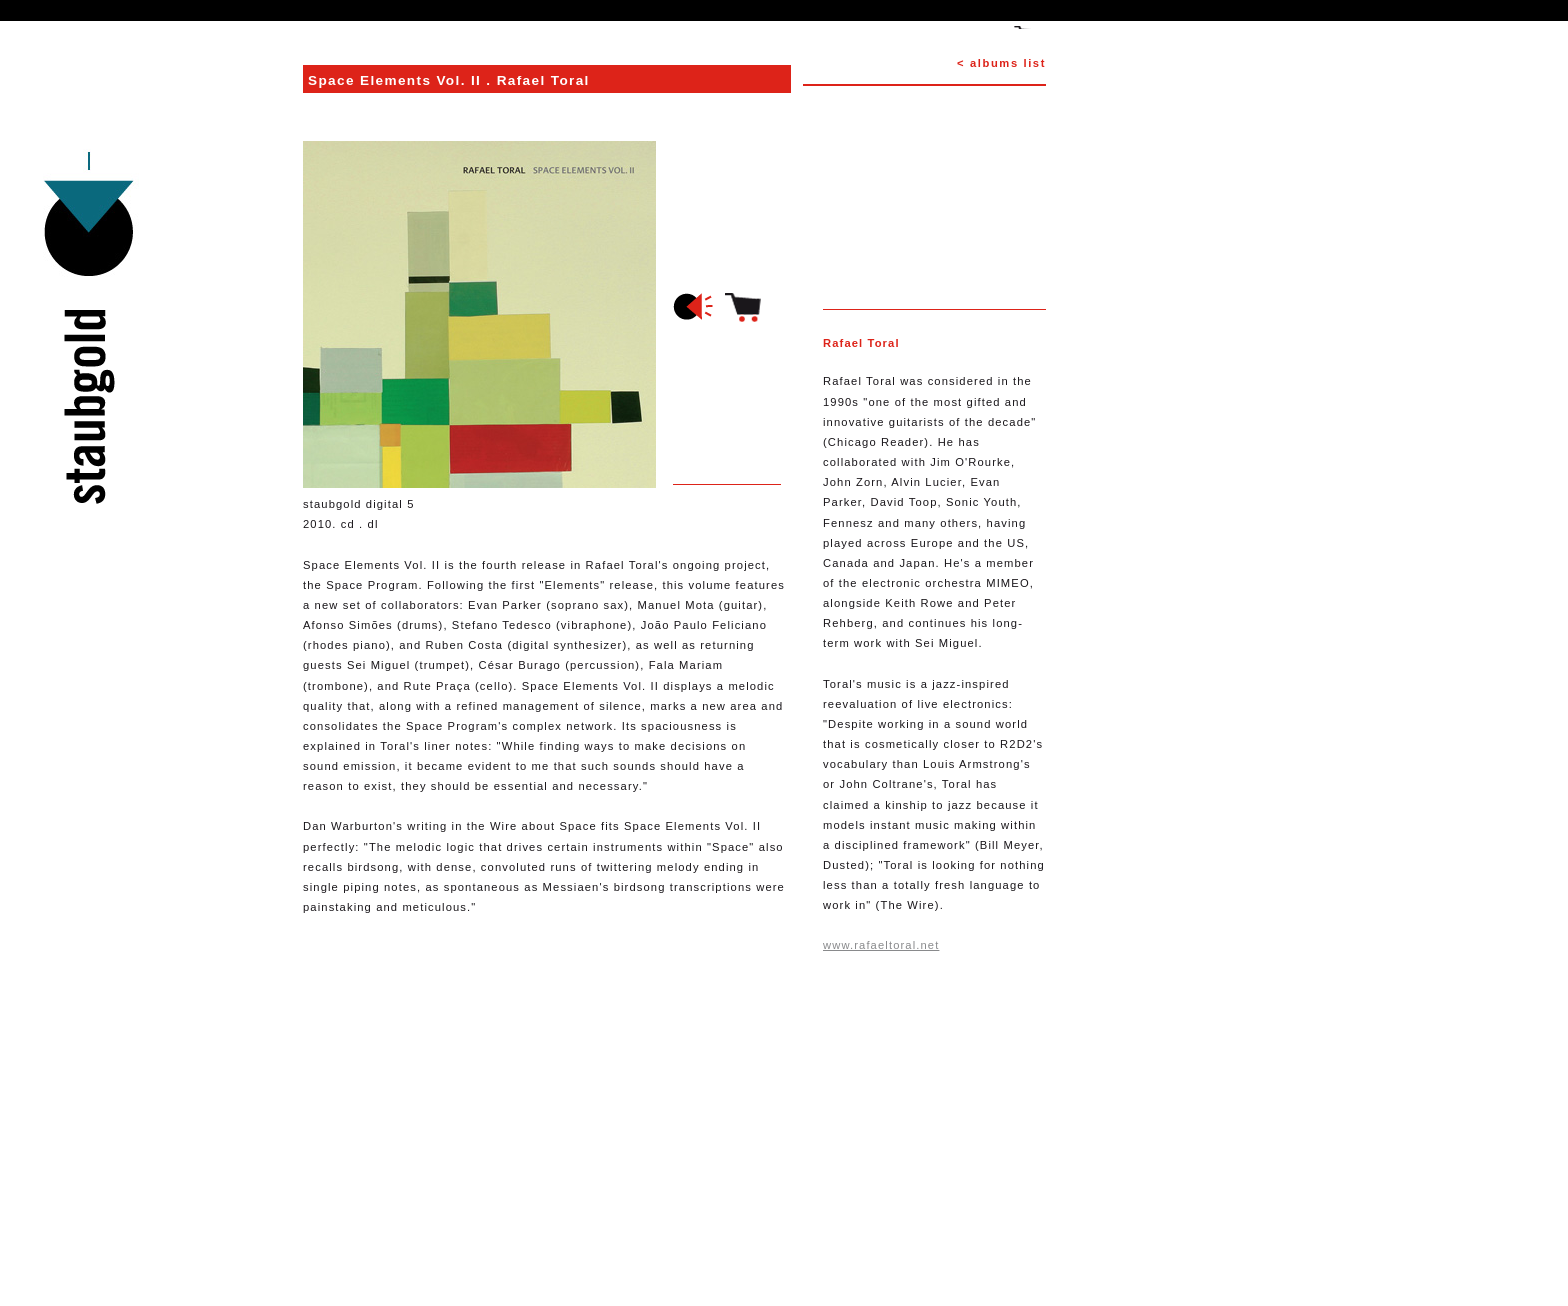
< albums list (1001, 63)
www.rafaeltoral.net (881, 945)
